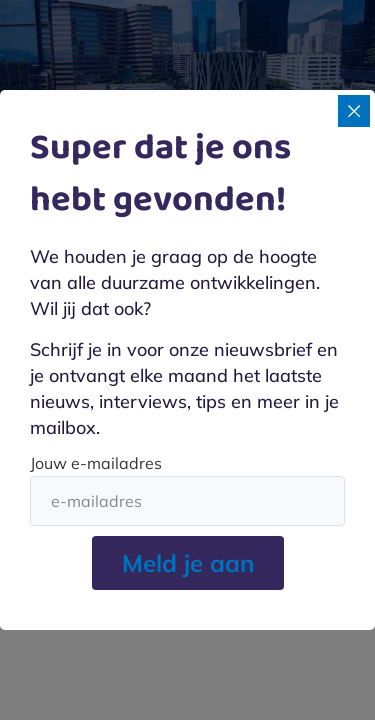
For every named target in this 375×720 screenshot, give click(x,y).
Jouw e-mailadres (96, 463)
